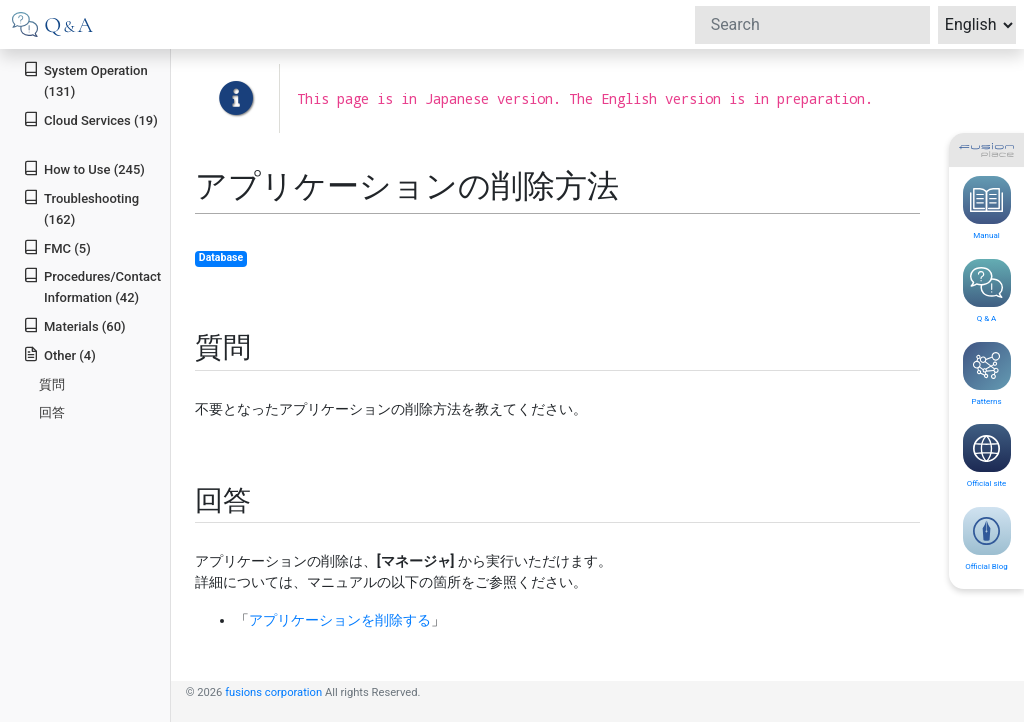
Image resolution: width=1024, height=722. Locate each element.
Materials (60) (74, 325)
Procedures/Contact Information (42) (92, 286)
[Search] (812, 25)
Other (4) (59, 354)
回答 (52, 412)
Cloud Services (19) (90, 119)
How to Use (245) (84, 168)
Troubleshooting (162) (81, 208)
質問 (52, 384)
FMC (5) (57, 247)
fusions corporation (273, 692)
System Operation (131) (85, 80)
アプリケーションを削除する (340, 620)
